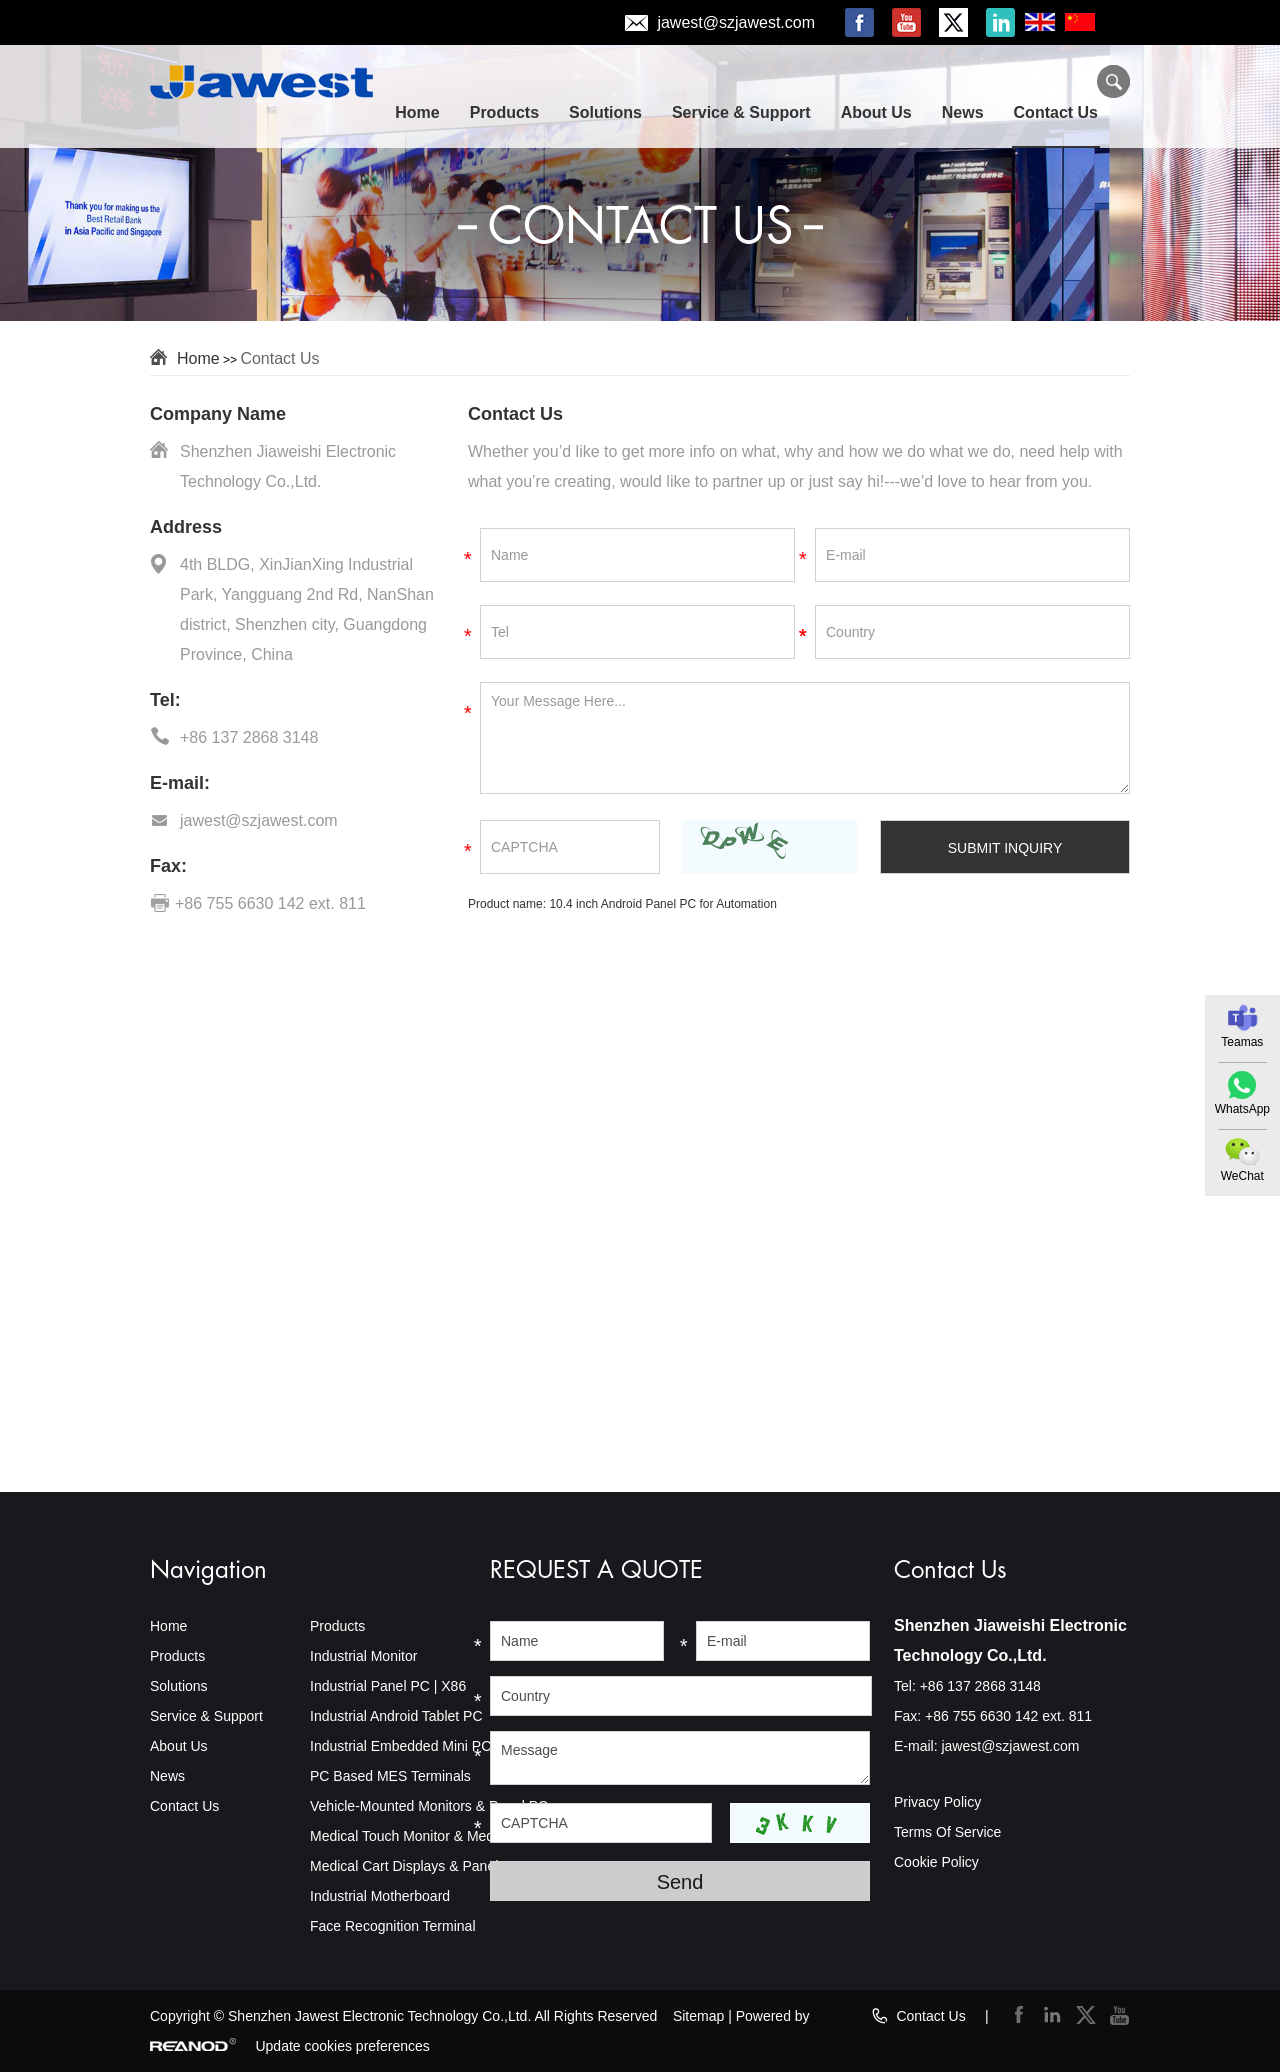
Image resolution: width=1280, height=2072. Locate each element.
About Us (876, 112)
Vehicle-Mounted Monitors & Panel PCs (432, 1806)
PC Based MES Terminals (390, 1776)
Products (504, 112)
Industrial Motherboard (380, 1896)
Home (417, 112)
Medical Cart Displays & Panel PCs (419, 1866)
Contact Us (1056, 112)
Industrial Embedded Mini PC (400, 1746)
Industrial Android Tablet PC (396, 1716)
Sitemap (698, 2016)
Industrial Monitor (363, 1656)
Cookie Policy (936, 1862)
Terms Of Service (947, 1832)
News (963, 112)
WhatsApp (1242, 1109)
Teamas (1242, 1042)
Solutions (605, 112)
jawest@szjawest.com (736, 22)
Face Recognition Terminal (393, 1926)
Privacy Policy (937, 1802)
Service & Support (741, 112)
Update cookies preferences (342, 2046)
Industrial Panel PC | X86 (388, 1686)
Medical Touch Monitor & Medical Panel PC (444, 1836)
